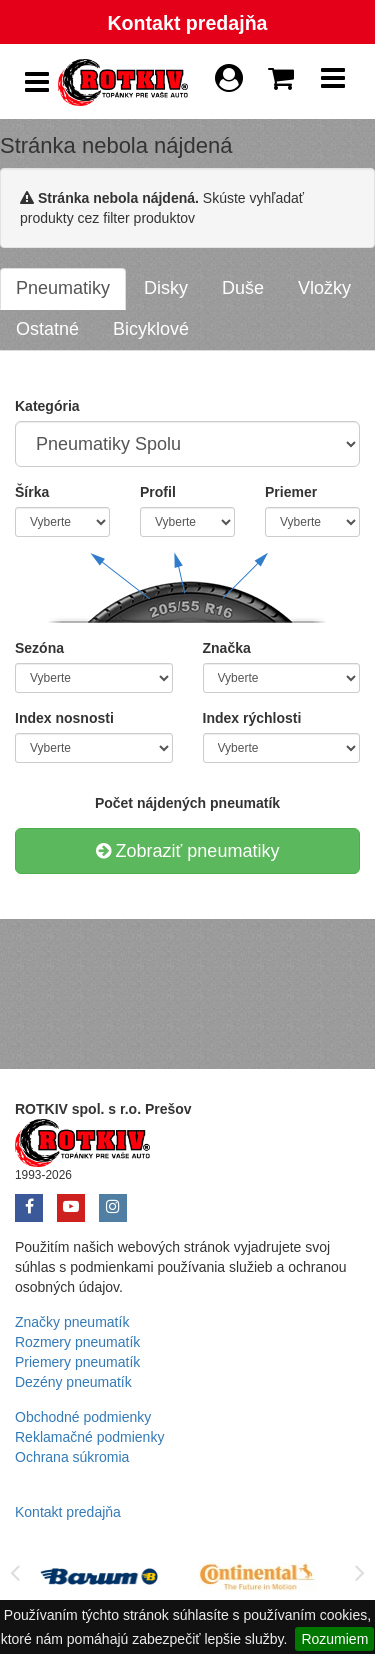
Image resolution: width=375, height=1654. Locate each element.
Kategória (47, 406)
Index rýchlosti (252, 718)
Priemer (291, 492)
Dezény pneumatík (73, 1382)
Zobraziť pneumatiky (188, 851)
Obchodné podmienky (83, 1417)
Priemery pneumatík (77, 1362)
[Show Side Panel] (37, 82)
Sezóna (39, 648)
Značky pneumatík (72, 1322)
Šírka (32, 492)
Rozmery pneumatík (77, 1342)
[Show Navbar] (333, 83)
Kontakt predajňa (187, 23)
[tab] (63, 289)
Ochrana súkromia (72, 1457)
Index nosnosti (64, 718)
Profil (158, 492)
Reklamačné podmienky (89, 1437)
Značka (227, 648)
